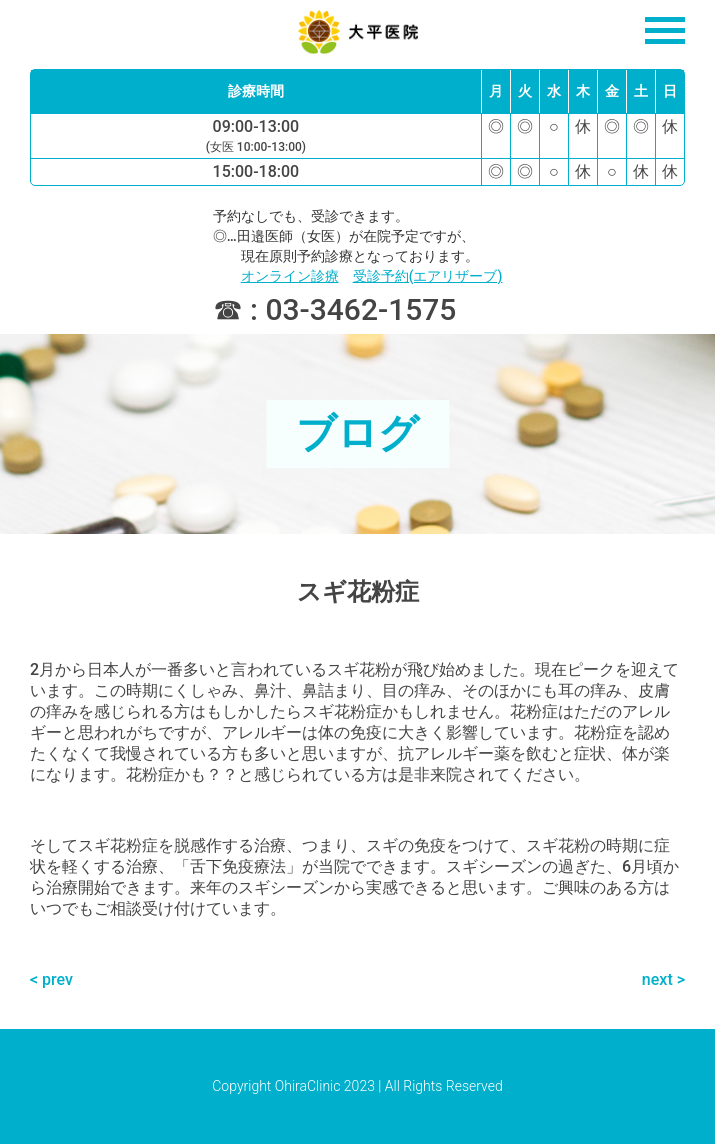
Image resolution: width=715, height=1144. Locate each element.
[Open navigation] (665, 30)
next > (663, 979)
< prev (51, 979)
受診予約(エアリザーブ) (428, 276)
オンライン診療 (290, 276)
